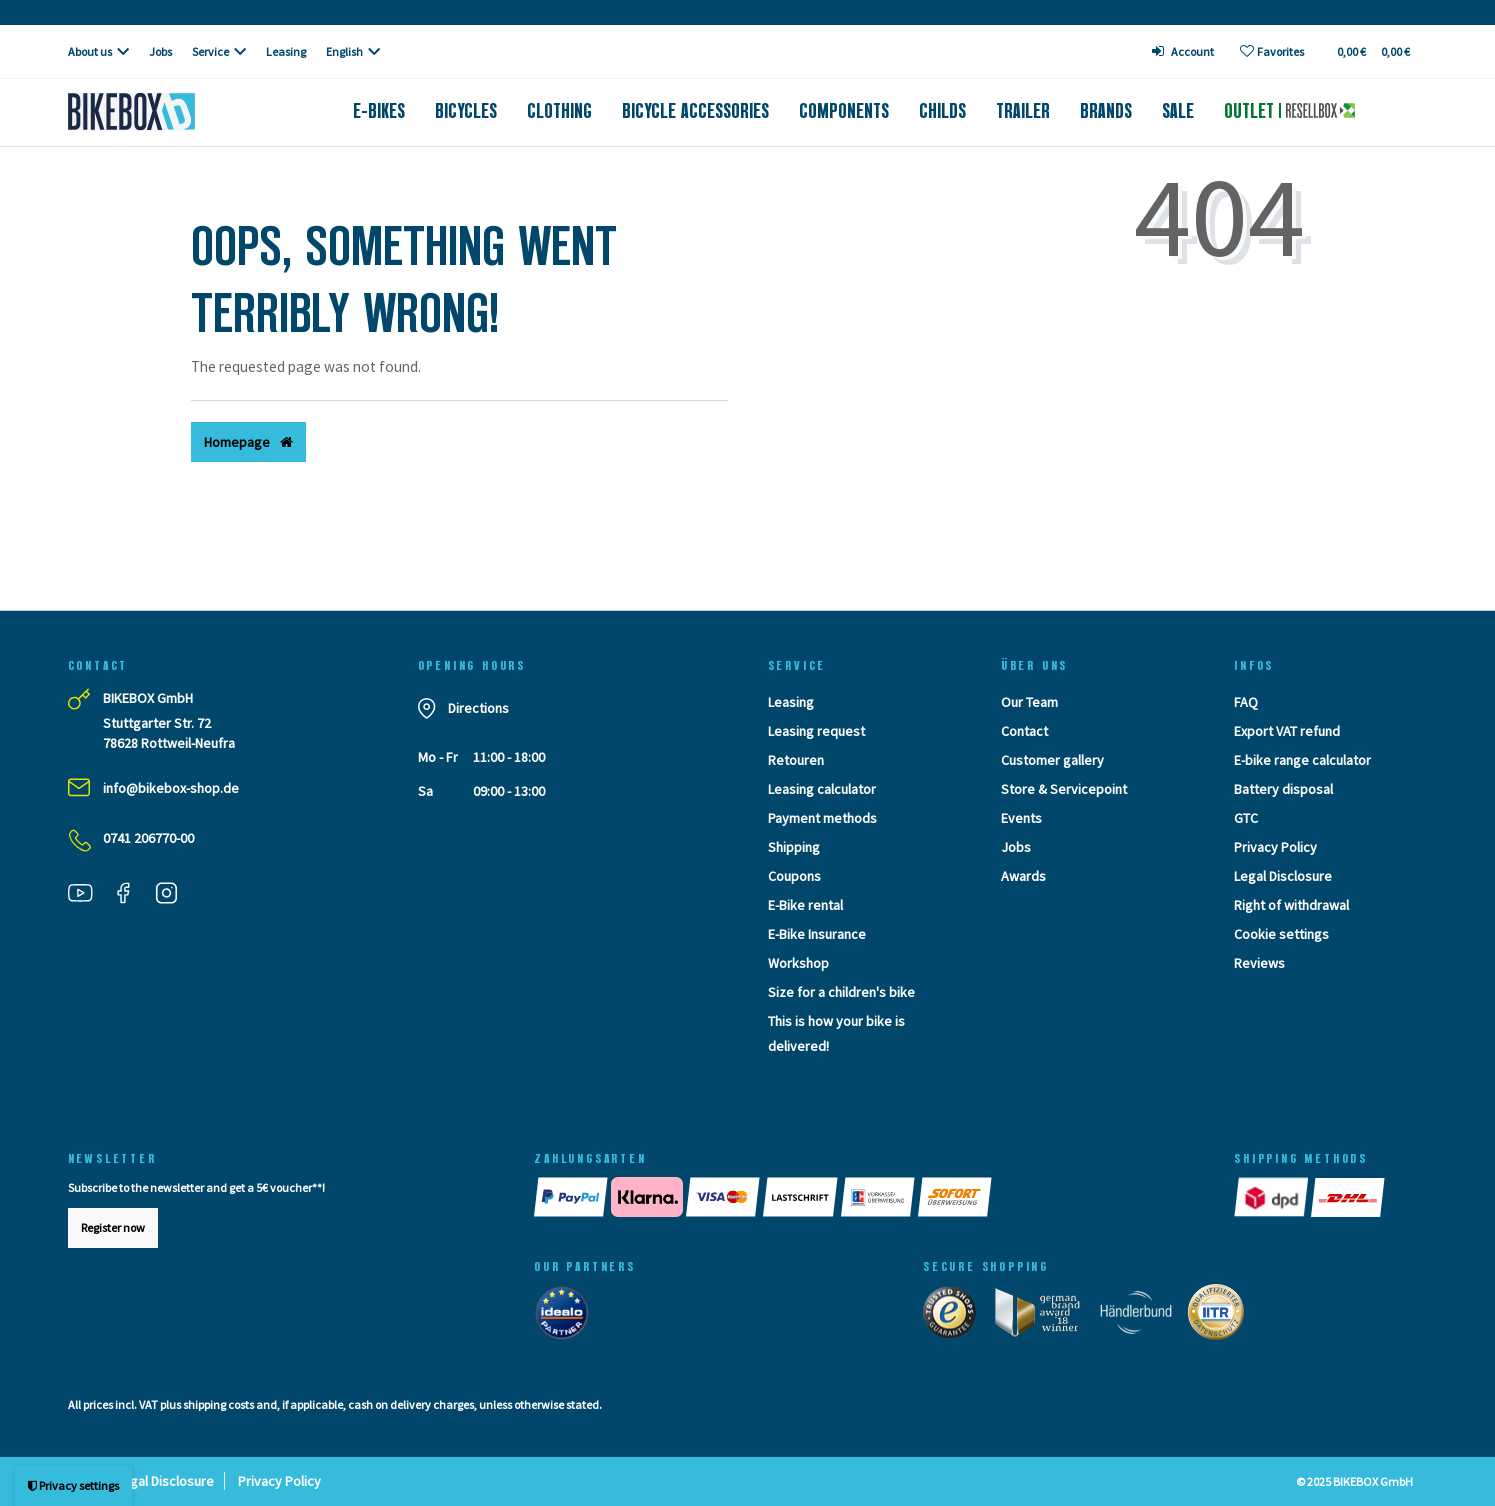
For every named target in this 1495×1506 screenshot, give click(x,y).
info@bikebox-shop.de (171, 788)
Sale (1178, 111)
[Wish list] (1272, 51)
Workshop (798, 963)
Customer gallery (1052, 760)
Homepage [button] (248, 442)
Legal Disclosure (1283, 876)
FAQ (1246, 702)
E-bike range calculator (1302, 760)
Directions (478, 708)
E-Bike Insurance (817, 934)
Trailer (1023, 111)
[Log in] (1183, 51)
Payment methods (822, 818)
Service (210, 51)
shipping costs (218, 1404)
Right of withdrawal (1291, 905)
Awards (1023, 876)
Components (844, 111)
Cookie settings (1281, 934)
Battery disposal (1283, 789)
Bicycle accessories (695, 111)
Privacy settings (73, 1485)
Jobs (160, 51)
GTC (1246, 818)
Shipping (794, 847)
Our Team (1029, 702)
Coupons (794, 876)
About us (90, 51)
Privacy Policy (1275, 847)
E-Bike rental (805, 905)
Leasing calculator (822, 789)
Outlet (1289, 111)
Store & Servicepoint (1064, 789)
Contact (1024, 731)
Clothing (559, 111)
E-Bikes (379, 111)
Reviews (1259, 963)
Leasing (286, 51)
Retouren (796, 760)
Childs (942, 111)
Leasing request (816, 731)
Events (1021, 818)
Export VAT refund (1287, 731)
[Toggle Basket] (1372, 51)
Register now (113, 1227)
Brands (1106, 111)
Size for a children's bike (841, 992)
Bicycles (466, 111)
